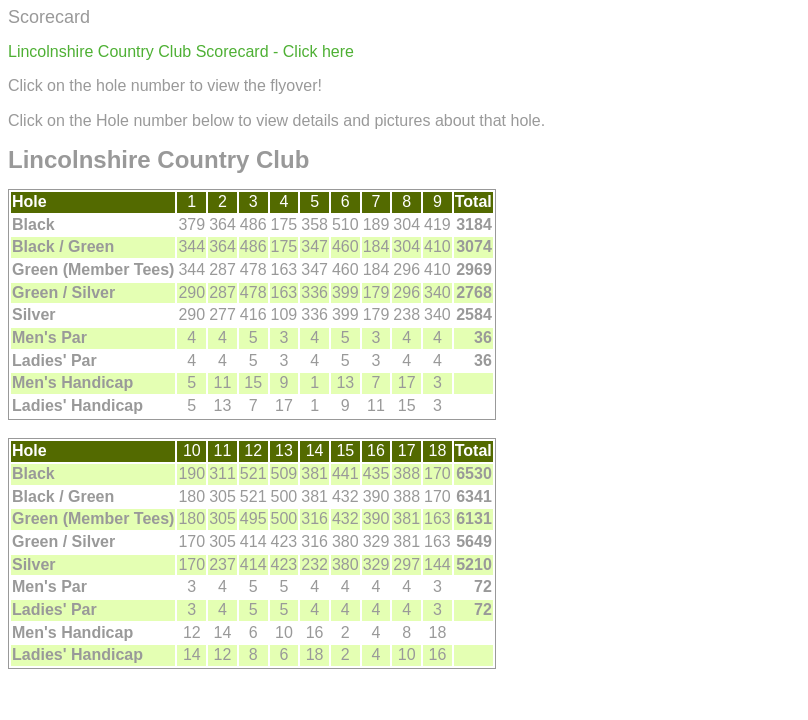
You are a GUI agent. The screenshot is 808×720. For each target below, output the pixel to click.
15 (345, 450)
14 (315, 450)
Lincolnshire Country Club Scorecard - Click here (181, 51)
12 (253, 450)
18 (438, 450)
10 (192, 450)
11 (223, 450)
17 (407, 450)
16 (376, 450)
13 (284, 450)
